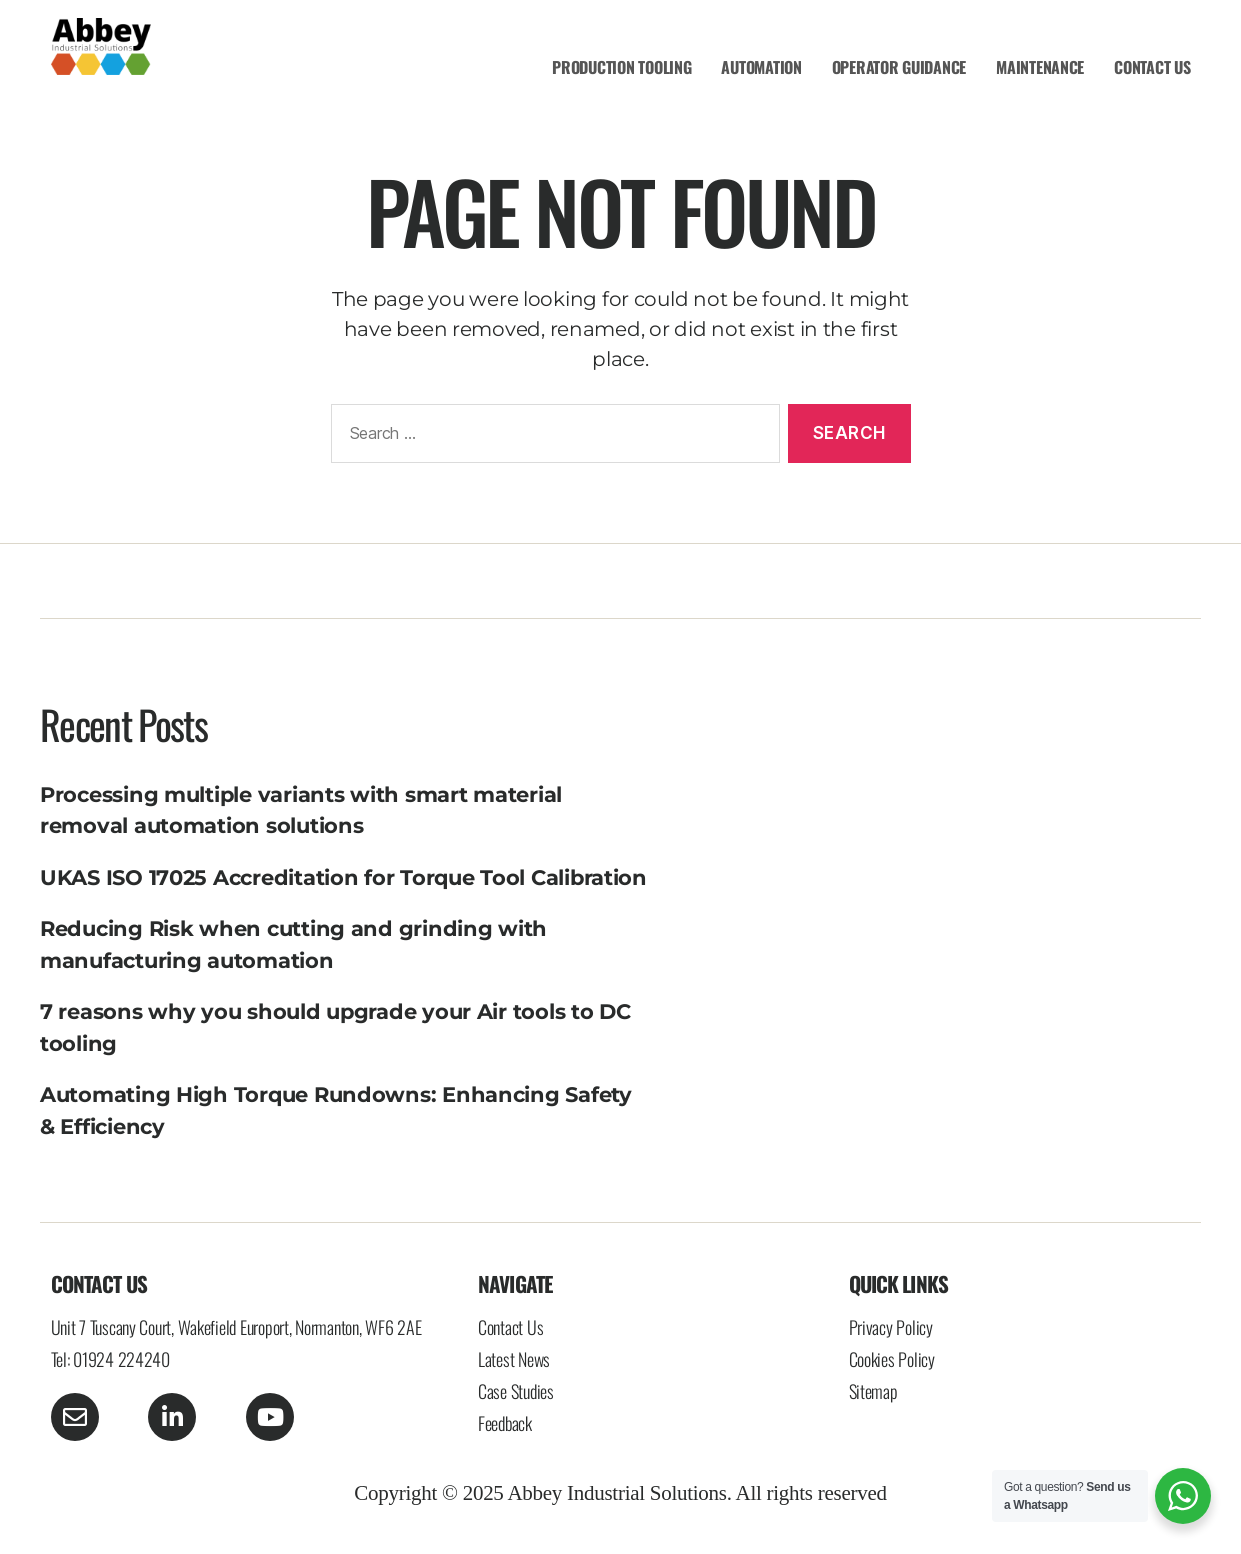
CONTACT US (1152, 67)
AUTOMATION (761, 67)
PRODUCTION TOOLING (621, 67)
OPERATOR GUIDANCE (899, 67)
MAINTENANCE (1040, 67)
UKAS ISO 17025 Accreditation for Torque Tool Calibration (343, 877)
